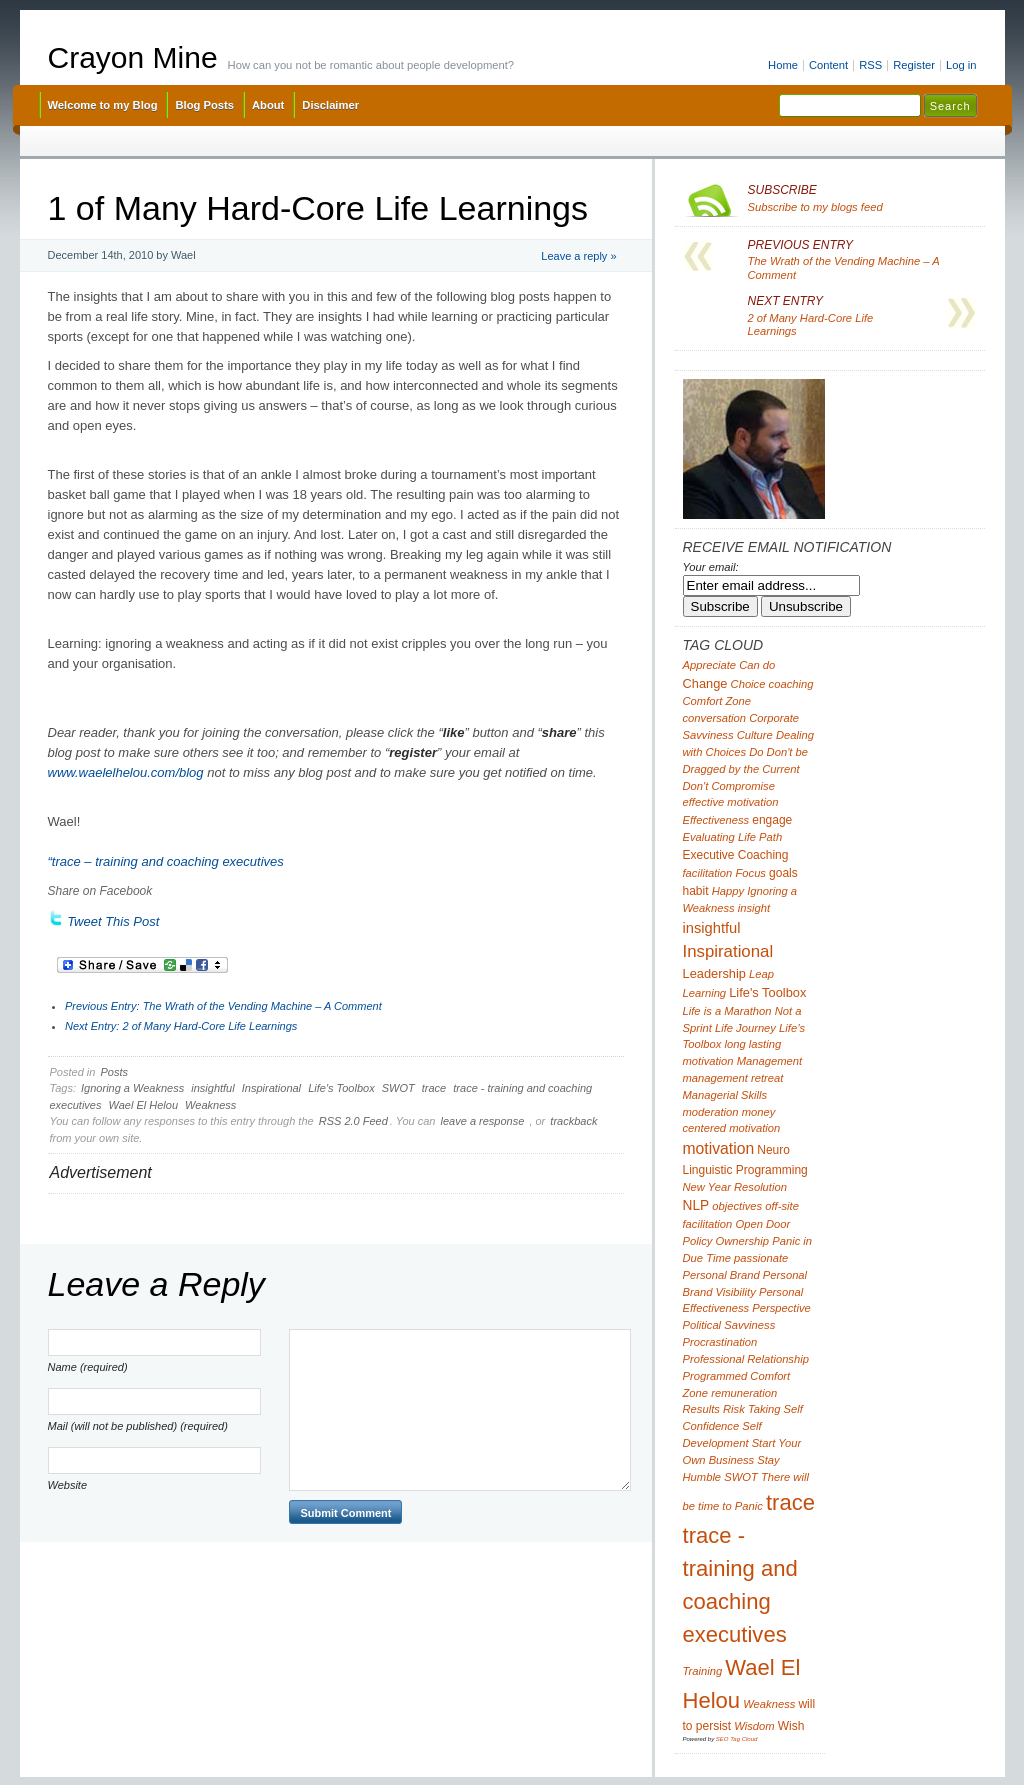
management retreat (733, 1078)
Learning (705, 993)
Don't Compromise (729, 786)
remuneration (744, 1393)
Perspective (781, 1308)
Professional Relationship (746, 1359)
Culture (755, 735)
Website (68, 1485)
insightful (212, 1088)
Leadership (714, 973)
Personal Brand (721, 1275)
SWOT (398, 1088)
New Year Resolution (735, 1187)
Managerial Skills (725, 1095)
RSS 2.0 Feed (353, 1121)
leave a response (483, 1121)
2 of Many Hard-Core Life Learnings (181, 1026)
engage (772, 820)
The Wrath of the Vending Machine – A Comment (223, 1006)
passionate (761, 1258)
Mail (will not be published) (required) (138, 1426)
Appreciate (710, 665)
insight (754, 908)
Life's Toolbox (341, 1088)
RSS (870, 65)
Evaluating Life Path (733, 837)
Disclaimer (330, 105)
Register (914, 65)
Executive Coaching (736, 855)
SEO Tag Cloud (736, 1739)
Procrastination (720, 1342)
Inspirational (271, 1088)
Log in (961, 65)
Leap (761, 974)
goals (783, 873)
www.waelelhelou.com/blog (126, 772)
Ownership (743, 1241)
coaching (791, 684)
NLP (696, 1205)
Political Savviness (729, 1325)
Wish (791, 1726)
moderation (711, 1112)
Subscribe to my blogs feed (862, 198)
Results (701, 1409)
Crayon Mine (133, 57)
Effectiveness (716, 820)
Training (703, 1671)
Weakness (210, 1105)
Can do (757, 665)
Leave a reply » (578, 256)
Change (705, 683)
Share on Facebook (100, 891)
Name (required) (88, 1367)
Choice (748, 684)
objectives (737, 1206)
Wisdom (754, 1726)
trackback (573, 1121)
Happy (728, 891)
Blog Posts (204, 105)
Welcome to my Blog (103, 105)
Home (783, 65)
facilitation (708, 873)
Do (756, 752)
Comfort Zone (717, 701)
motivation (719, 1148)
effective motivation (731, 802)
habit (696, 891)
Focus (750, 873)
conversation (715, 718)
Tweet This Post (113, 921)
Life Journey (745, 1028)
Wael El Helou (144, 1105)
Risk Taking (752, 1409)
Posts (114, 1072)
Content (828, 65)
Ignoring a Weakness (132, 1088)
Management (769, 1061)
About (268, 105)
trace (434, 1088)
